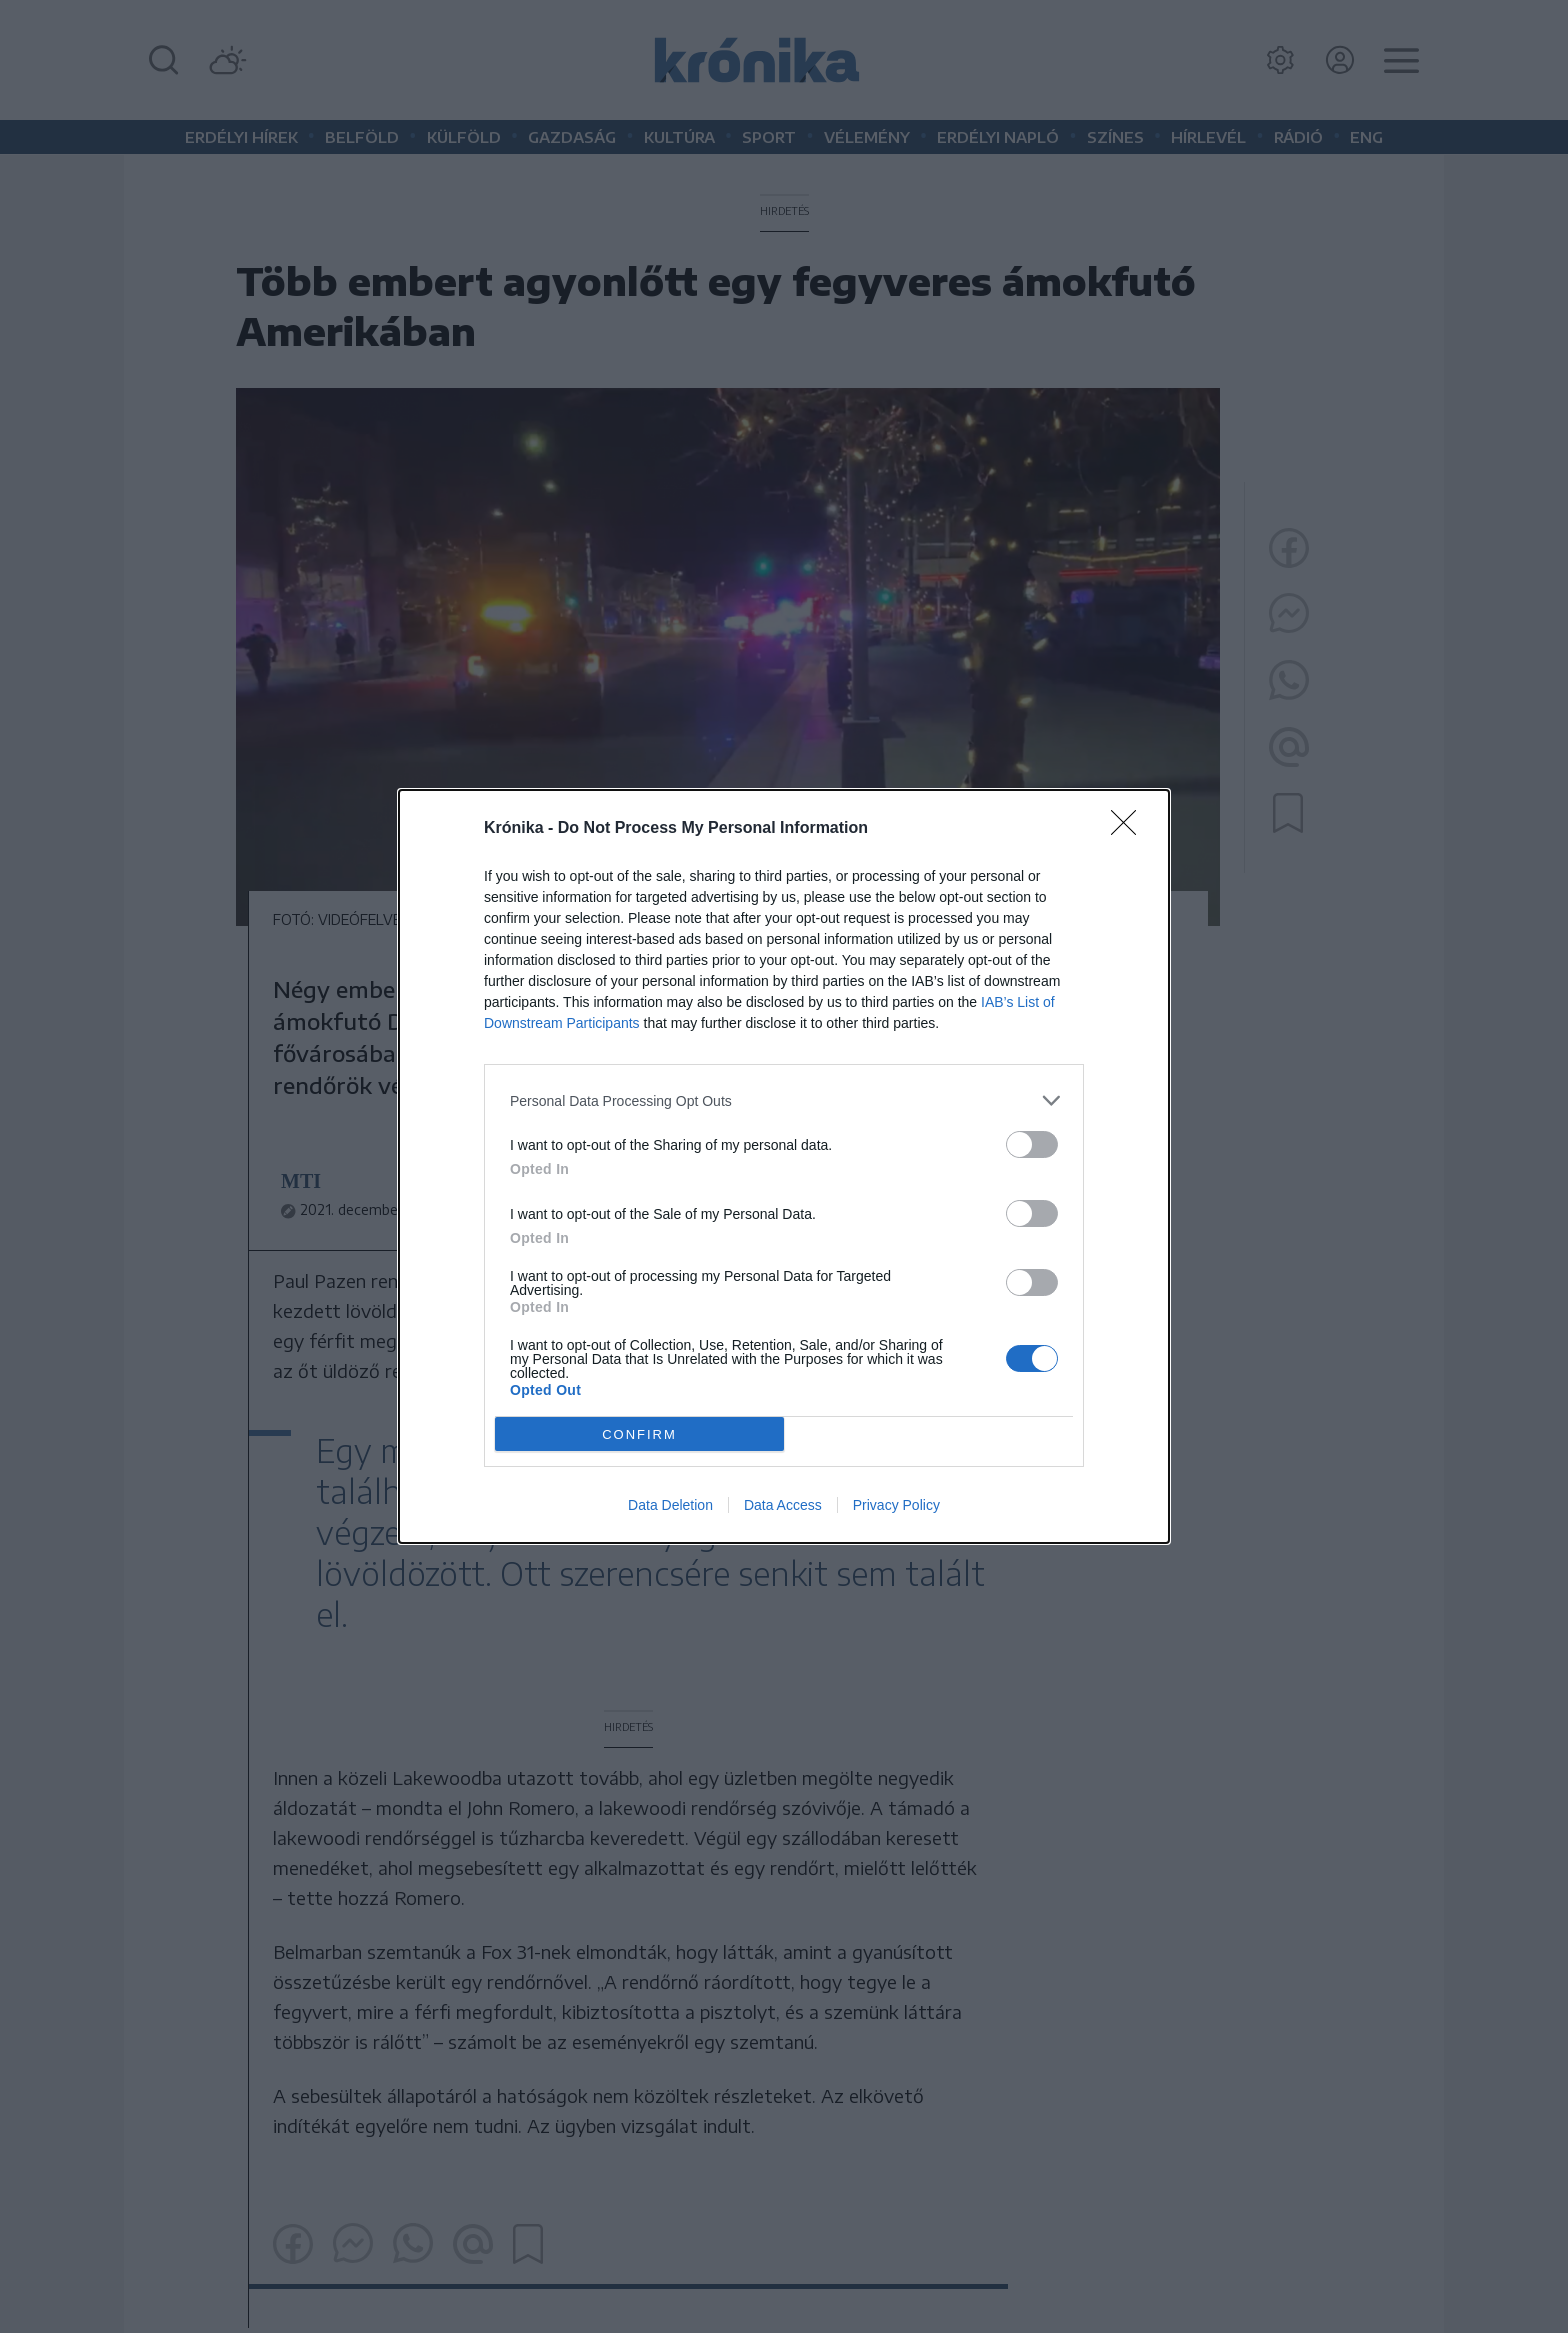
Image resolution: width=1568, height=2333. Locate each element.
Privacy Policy (896, 1505)
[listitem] (784, 1100)
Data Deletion (670, 1505)
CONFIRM (639, 1434)
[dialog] (784, 1166)
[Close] (1130, 829)
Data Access (783, 1505)
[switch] (1032, 1144)
